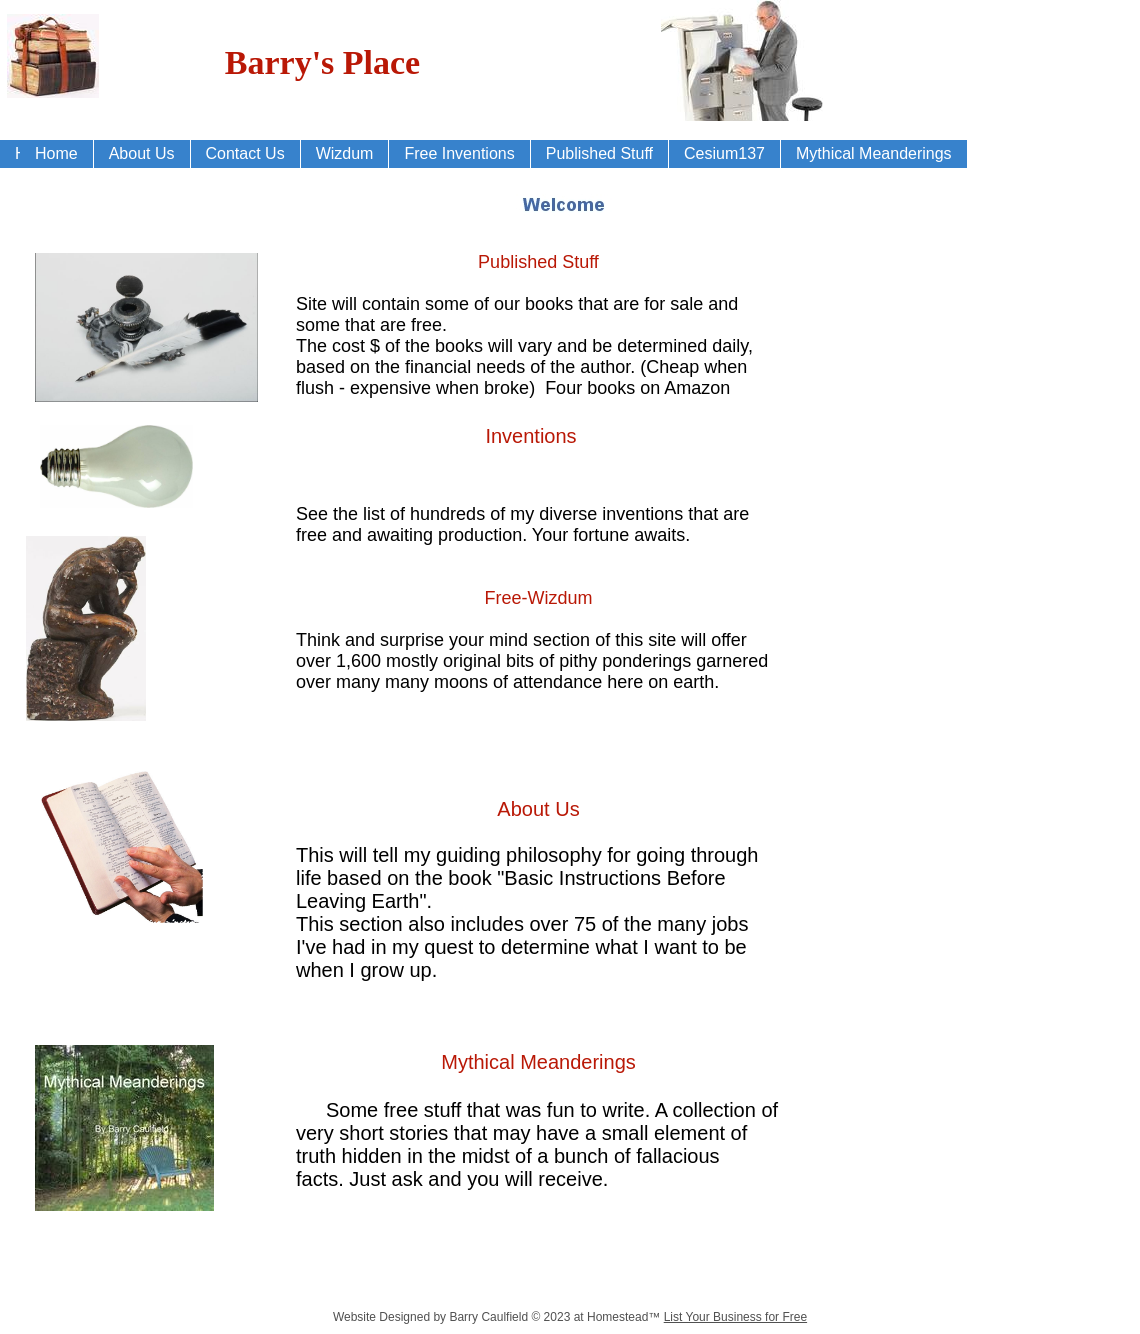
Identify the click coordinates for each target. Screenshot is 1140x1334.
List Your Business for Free (735, 1317)
